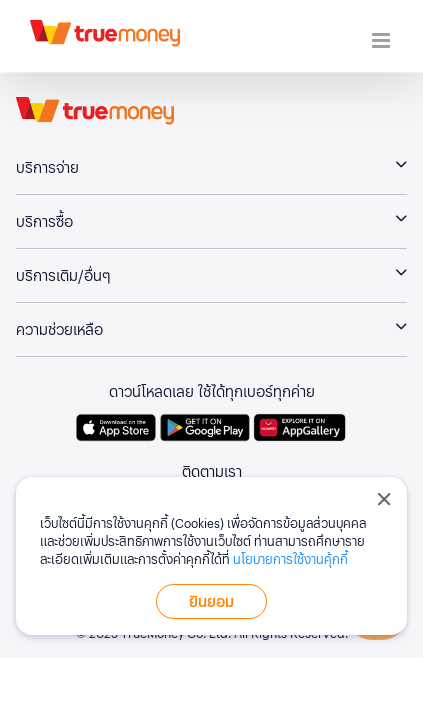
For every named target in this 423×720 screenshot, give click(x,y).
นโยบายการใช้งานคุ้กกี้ (290, 558)
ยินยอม (211, 601)
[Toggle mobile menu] (382, 40)
